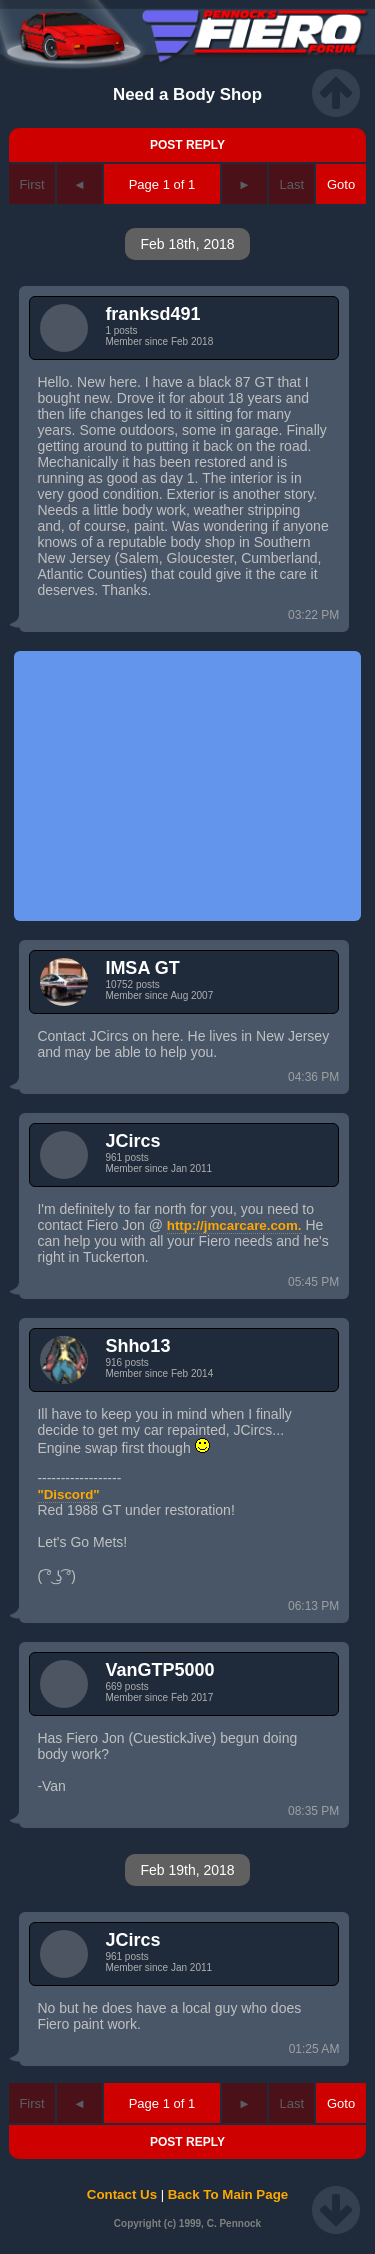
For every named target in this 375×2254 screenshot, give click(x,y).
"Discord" (68, 1494)
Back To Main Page (228, 2194)
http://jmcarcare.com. (234, 1225)
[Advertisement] (187, 786)
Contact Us (122, 2194)
